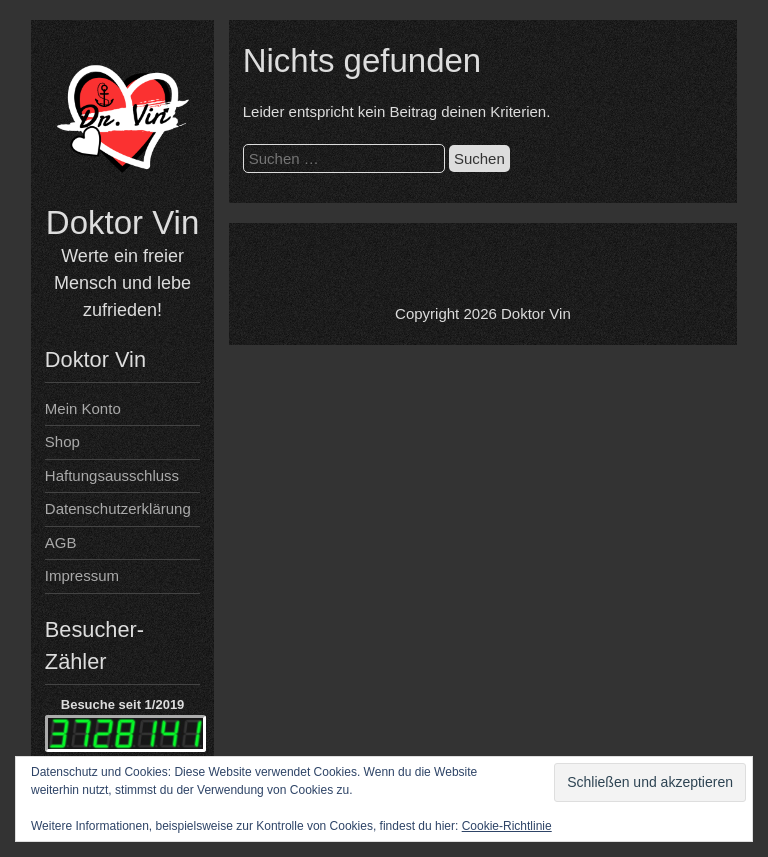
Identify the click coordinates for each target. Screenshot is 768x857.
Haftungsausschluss (112, 475)
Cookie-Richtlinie (507, 826)
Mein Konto (83, 408)
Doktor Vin (122, 222)
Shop (62, 441)
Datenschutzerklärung (118, 508)
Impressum (82, 575)
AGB (61, 542)
